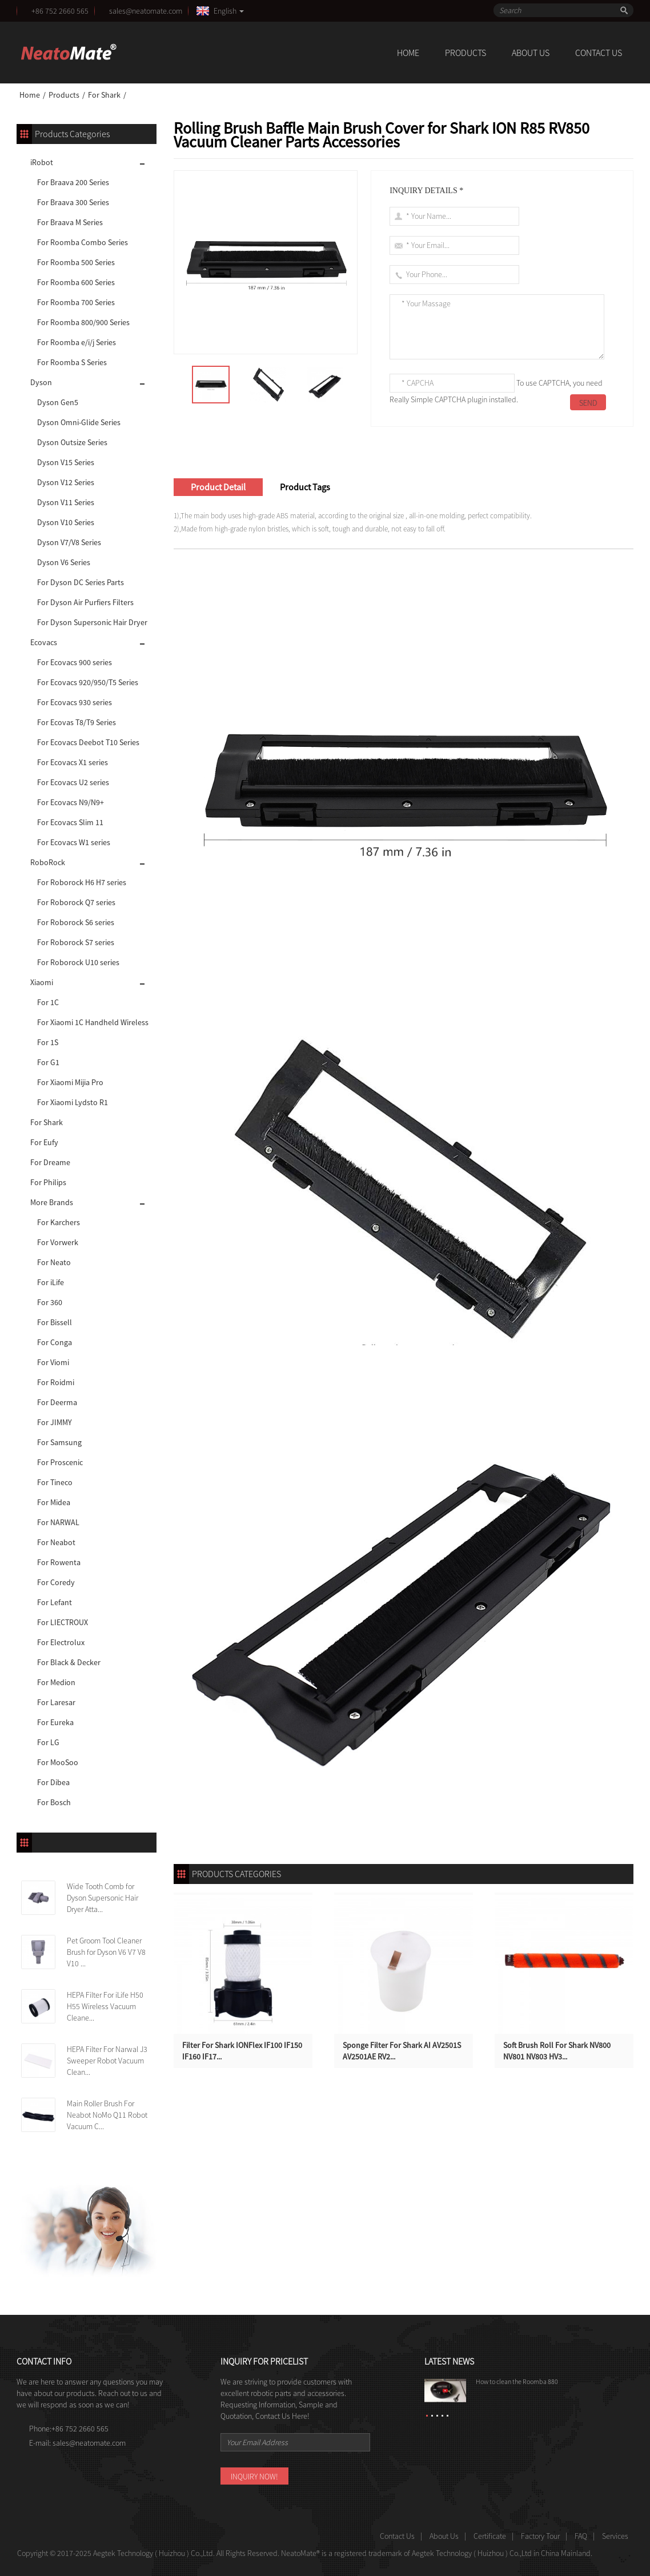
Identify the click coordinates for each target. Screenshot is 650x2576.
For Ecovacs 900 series (74, 662)
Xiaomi (41, 982)
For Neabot (56, 1542)
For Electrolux (61, 1642)
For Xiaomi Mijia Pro (70, 1082)
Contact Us (598, 52)
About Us (530, 52)
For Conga (54, 1342)
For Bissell (54, 1322)
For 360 (49, 1302)
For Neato (54, 1262)
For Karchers (58, 1222)
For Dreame (50, 1162)
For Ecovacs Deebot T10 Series (88, 742)
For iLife (50, 1282)
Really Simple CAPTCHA (428, 399)
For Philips (48, 1182)
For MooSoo (57, 1762)
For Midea (53, 1502)
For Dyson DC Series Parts (80, 582)
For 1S (47, 1042)
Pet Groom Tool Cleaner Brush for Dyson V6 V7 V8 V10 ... (106, 1952)
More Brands (51, 1202)
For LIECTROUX (62, 1622)
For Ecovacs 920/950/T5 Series (87, 682)
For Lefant (54, 1602)
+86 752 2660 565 (60, 11)
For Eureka (55, 1722)
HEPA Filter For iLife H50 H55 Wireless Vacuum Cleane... (105, 2006)
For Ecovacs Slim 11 (70, 822)
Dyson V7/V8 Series (69, 542)
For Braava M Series (70, 222)
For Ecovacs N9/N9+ (70, 802)
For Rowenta (59, 1562)
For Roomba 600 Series (76, 282)
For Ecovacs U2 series (73, 782)
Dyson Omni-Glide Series (79, 422)
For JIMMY (54, 1422)
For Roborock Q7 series (76, 902)
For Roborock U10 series (78, 962)
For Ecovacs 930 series (74, 702)
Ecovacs (43, 642)
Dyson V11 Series (65, 502)
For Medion (56, 1682)
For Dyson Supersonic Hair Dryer (92, 622)
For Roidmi (55, 1382)
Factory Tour (540, 2536)
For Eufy (44, 1142)
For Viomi (53, 1362)
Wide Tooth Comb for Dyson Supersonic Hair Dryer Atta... (102, 1897)
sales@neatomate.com (147, 11)
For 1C (48, 1002)
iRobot (41, 162)
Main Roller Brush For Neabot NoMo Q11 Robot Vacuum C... (107, 2114)
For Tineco (55, 1482)
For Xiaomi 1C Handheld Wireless (93, 1022)
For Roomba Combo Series (82, 242)
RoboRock (47, 862)
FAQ (581, 2536)
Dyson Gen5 (57, 402)
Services (615, 2536)
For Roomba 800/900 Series (83, 322)
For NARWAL (58, 1522)
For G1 (48, 1062)
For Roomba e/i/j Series (76, 342)
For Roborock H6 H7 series (81, 882)
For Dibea (53, 1782)
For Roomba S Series (72, 362)
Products (465, 52)
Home (408, 52)
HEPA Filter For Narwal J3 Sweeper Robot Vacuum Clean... (107, 2060)
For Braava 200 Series (73, 182)
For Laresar (56, 1702)
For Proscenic (60, 1462)
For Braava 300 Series (73, 202)
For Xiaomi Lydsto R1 (72, 1102)
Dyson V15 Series (65, 462)
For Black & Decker (69, 1662)
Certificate (490, 2536)
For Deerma (57, 1402)
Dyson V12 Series (65, 482)
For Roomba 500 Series (76, 262)
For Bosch (54, 1802)
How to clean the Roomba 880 (517, 2381)
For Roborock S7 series (75, 942)
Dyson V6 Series (63, 562)
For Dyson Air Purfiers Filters (85, 602)
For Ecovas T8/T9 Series (76, 722)
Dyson (41, 382)
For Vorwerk (57, 1242)
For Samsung (59, 1442)
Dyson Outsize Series (72, 442)
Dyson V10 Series (65, 522)
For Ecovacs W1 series (73, 842)
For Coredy (56, 1582)
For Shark (104, 95)
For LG (48, 1742)
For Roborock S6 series (75, 922)
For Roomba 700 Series (76, 302)
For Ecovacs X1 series (72, 762)
